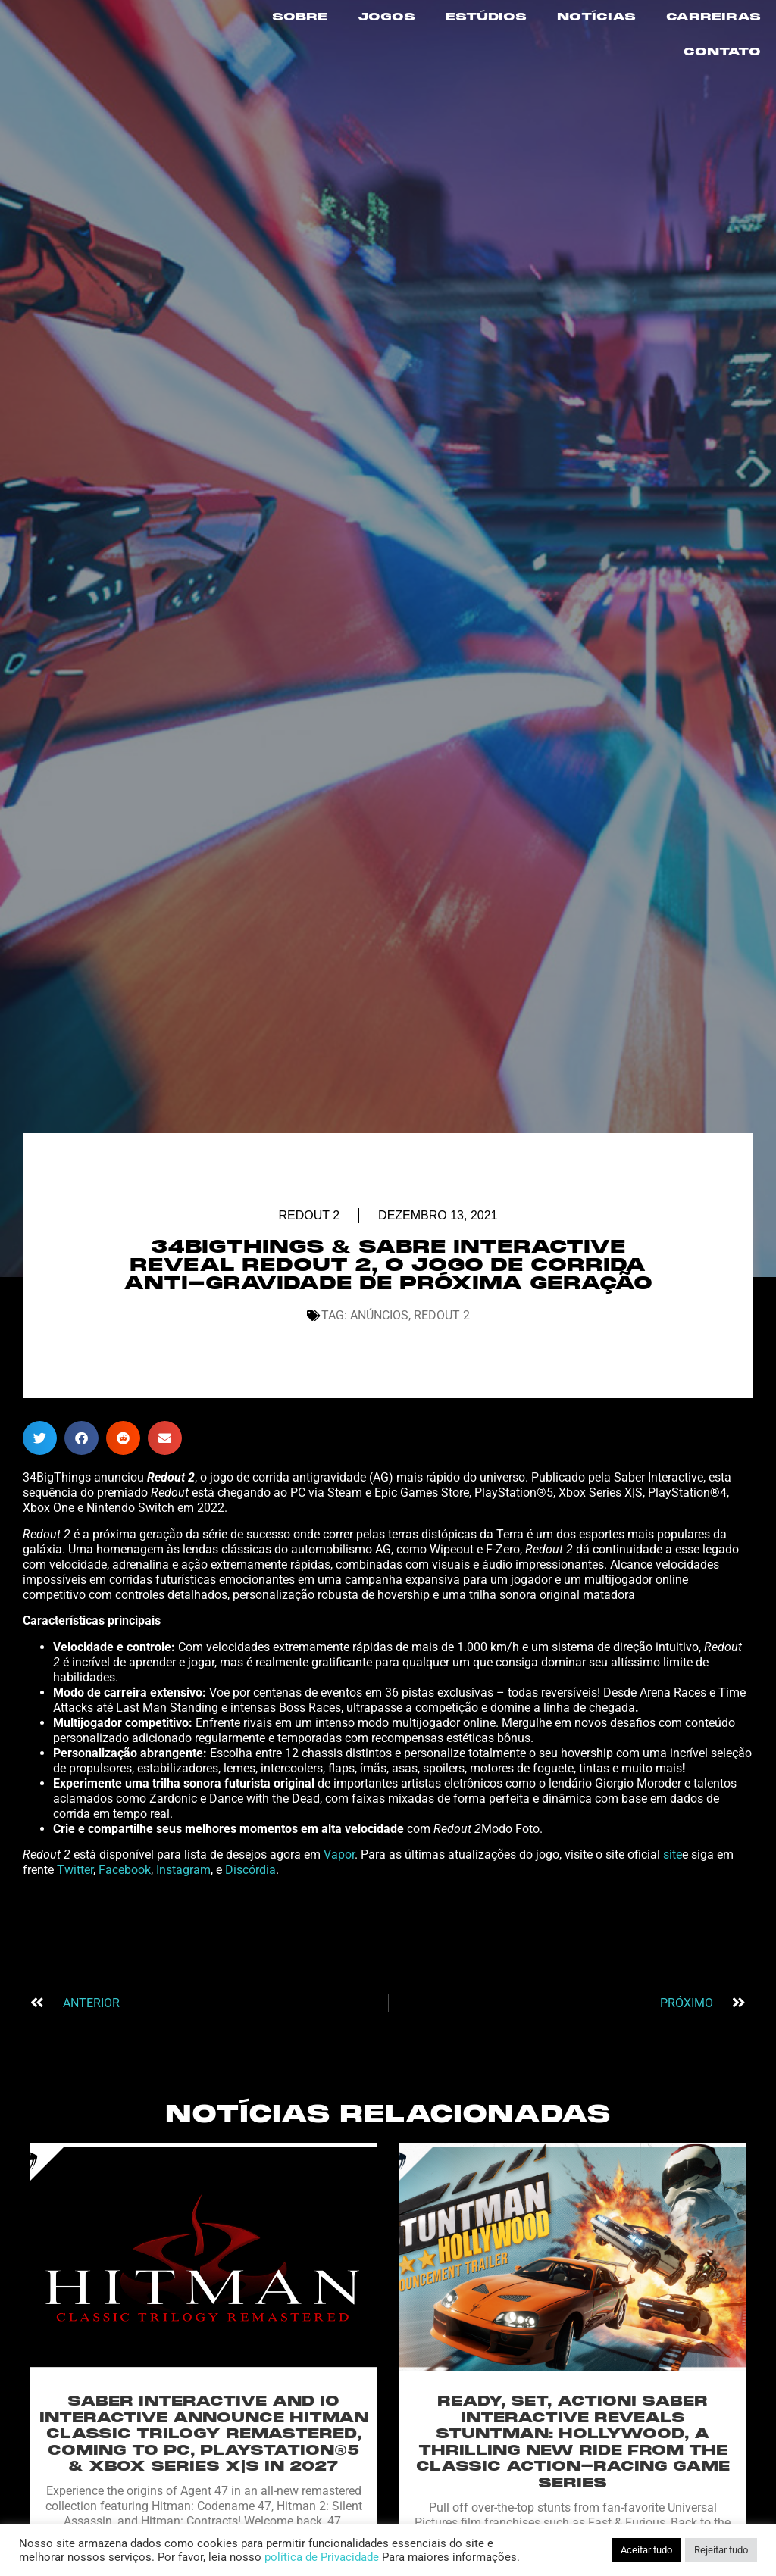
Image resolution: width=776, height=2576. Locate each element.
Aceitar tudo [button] (646, 2550)
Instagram (183, 1919)
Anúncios (379, 1365)
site (672, 1904)
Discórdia (250, 1919)
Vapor (339, 1904)
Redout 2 (309, 1265)
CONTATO (722, 52)
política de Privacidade (321, 2557)
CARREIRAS (713, 17)
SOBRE (299, 17)
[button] (40, 1488)
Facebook (125, 1919)
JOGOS (386, 17)
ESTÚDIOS (486, 17)
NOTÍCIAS (596, 17)
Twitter (75, 1919)
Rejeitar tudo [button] (721, 2550)
